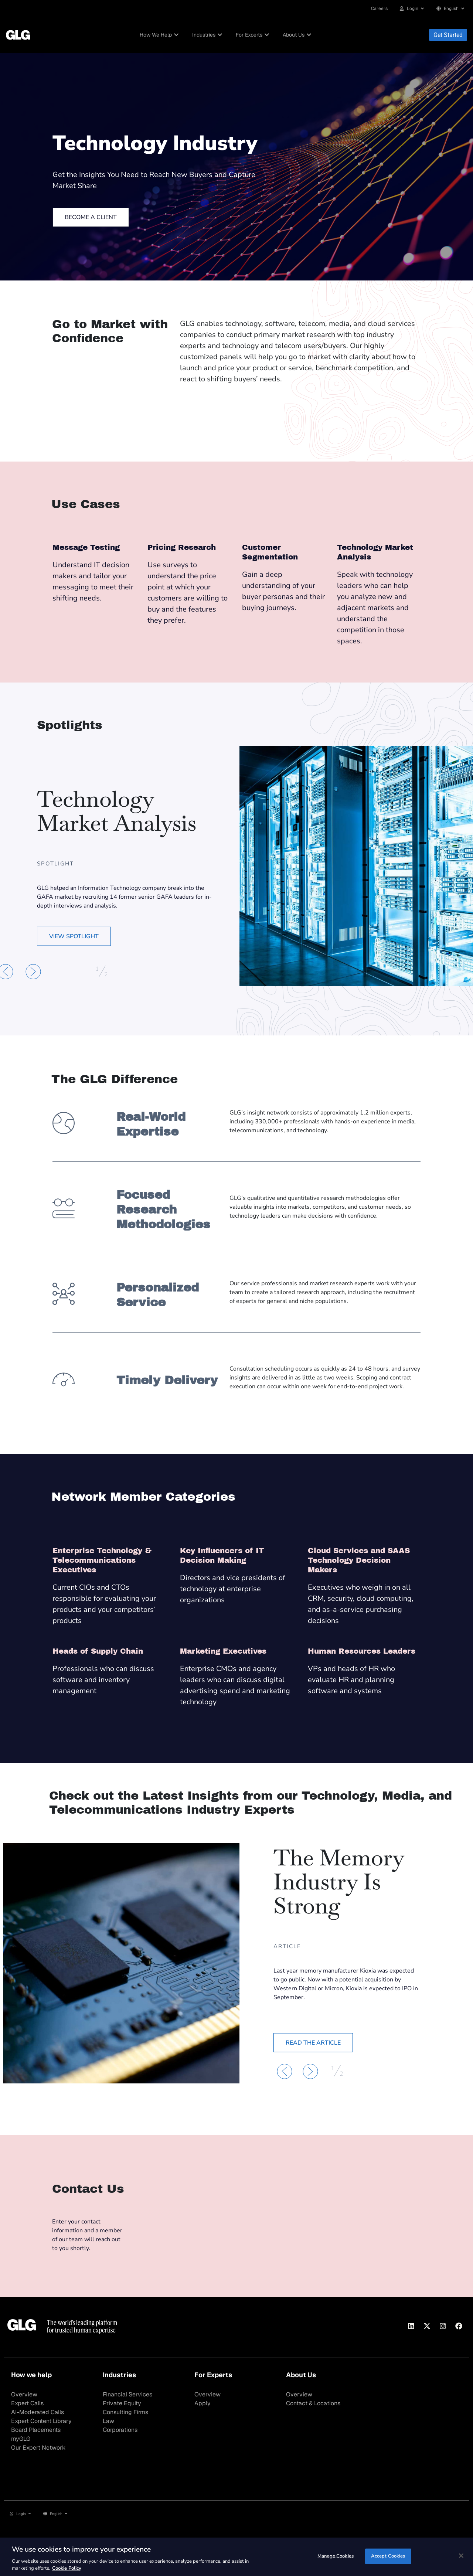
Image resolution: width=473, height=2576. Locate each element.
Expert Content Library (41, 2421)
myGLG (20, 2439)
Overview (24, 2394)
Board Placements (36, 2430)
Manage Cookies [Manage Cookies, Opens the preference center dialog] (335, 2556)
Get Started (448, 34)
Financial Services (127, 2394)
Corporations (120, 2430)
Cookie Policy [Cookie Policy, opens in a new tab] (66, 2568)
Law (108, 2421)
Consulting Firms (125, 2412)
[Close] (461, 2556)
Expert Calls (27, 2403)
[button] (33, 971)
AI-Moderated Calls (37, 2412)
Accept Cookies (388, 2556)
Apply (202, 2403)
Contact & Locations (313, 2403)
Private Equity (122, 2403)
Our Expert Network (38, 2447)
